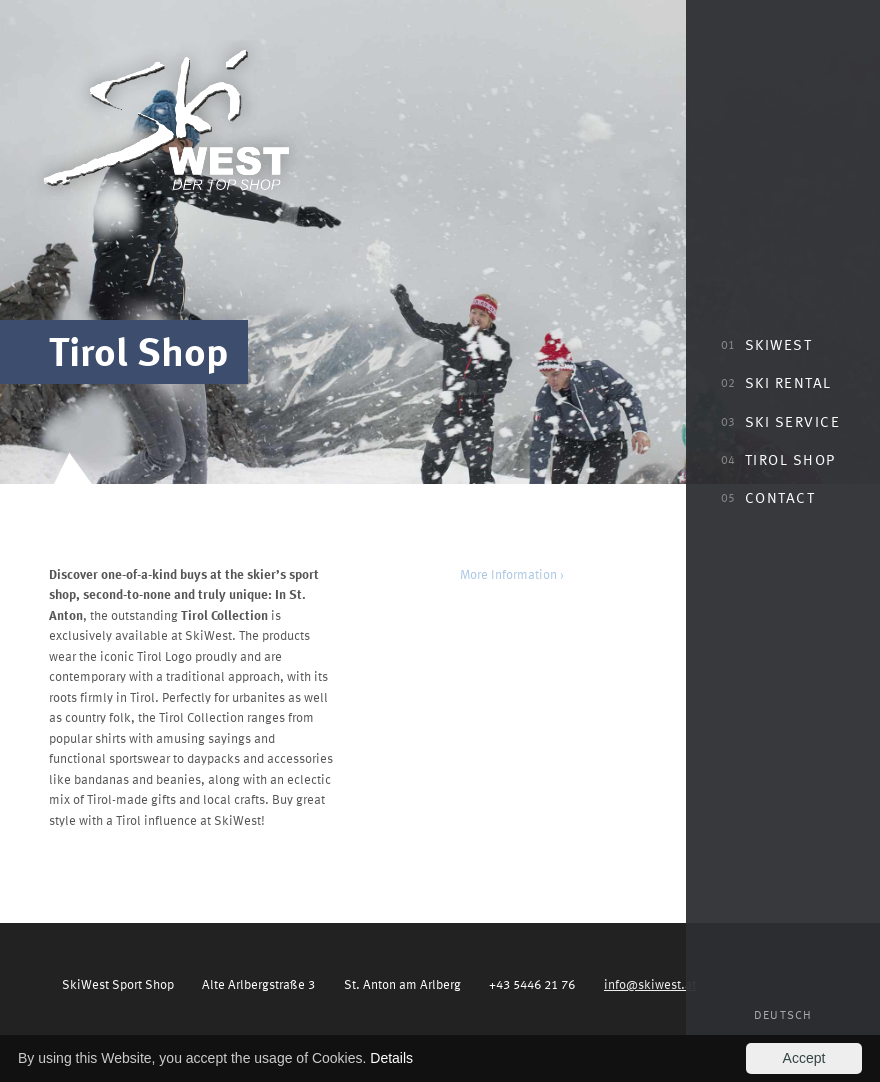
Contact (768, 497)
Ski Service (780, 421)
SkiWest (766, 344)
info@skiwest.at (650, 983)
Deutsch (783, 1014)
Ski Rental (776, 382)
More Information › (512, 573)
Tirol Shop (778, 459)
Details (391, 1058)
